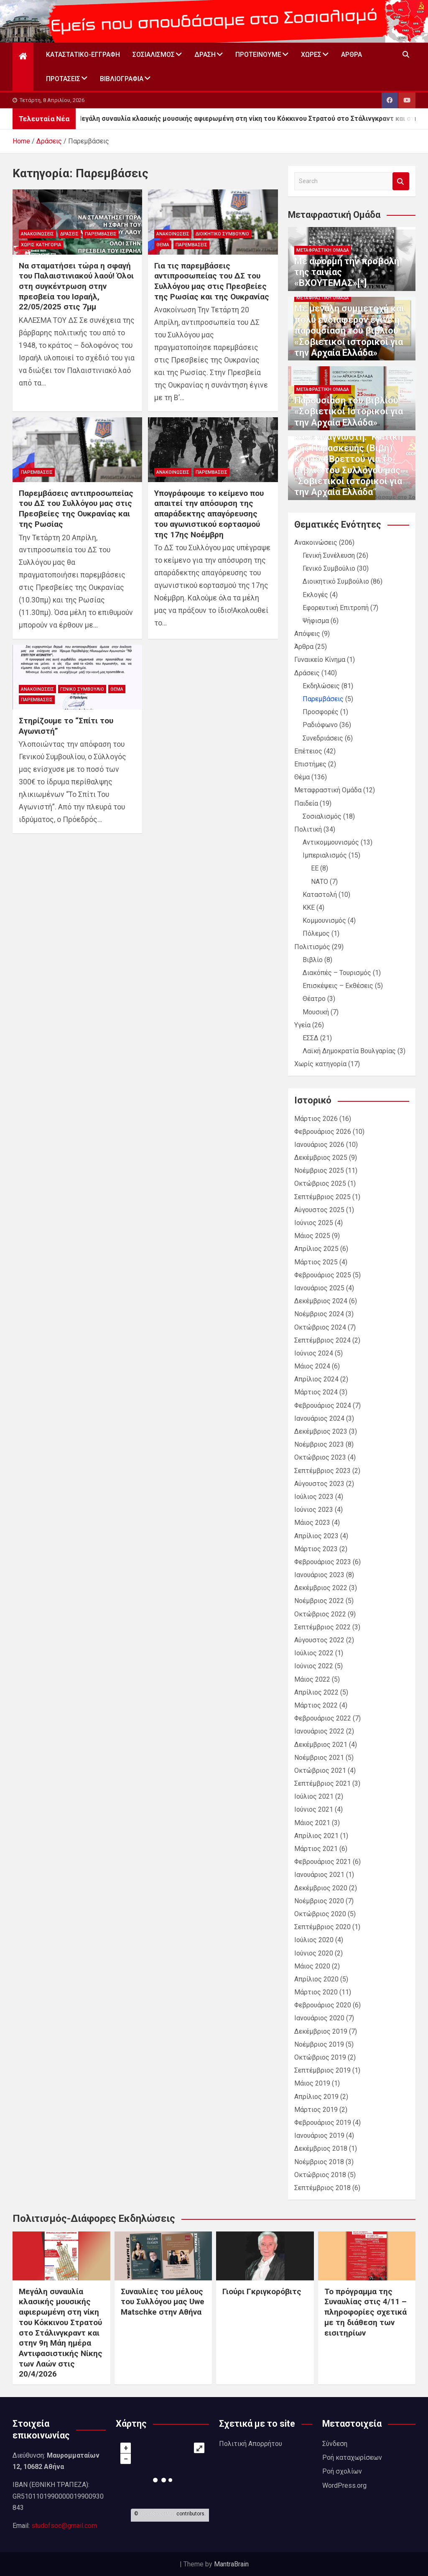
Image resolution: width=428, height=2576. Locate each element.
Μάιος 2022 (312, 1679)
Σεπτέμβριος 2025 (322, 1197)
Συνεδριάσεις (323, 738)
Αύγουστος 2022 (319, 1640)
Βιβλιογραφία (121, 79)
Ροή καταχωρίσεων (352, 2457)
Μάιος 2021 (312, 1823)
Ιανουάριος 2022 (319, 1731)
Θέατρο (314, 999)
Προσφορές (321, 712)
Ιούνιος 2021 (313, 1809)
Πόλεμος (316, 933)
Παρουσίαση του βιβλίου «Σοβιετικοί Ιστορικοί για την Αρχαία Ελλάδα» (348, 411)
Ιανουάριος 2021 (319, 1875)
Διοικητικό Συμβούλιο (222, 234)
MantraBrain (231, 2564)
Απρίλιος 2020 (316, 1979)
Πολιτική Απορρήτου (250, 2444)
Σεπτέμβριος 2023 (322, 1471)
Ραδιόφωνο (320, 725)
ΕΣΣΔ (310, 1038)
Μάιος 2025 (312, 1236)
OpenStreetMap (157, 2514)
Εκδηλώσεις (321, 686)
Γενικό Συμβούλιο (82, 689)
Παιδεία (306, 803)
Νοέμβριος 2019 (319, 2044)
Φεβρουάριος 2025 (322, 1275)
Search (400, 181)
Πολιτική (308, 829)
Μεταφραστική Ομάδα (322, 250)
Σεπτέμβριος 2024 (322, 1340)
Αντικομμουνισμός (331, 842)
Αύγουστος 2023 (319, 1484)
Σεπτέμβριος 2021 (322, 1783)
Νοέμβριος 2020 (319, 1901)
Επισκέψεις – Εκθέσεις (338, 986)
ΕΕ (314, 868)
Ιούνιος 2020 (313, 1953)
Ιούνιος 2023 (313, 1510)
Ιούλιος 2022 (314, 1653)
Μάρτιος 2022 (316, 1705)
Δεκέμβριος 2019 (320, 2031)
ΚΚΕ (309, 907)
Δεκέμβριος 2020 (320, 1888)
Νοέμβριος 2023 (319, 1444)
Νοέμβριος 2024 (319, 1314)
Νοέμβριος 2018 (319, 2162)
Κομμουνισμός (324, 920)
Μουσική (316, 1012)
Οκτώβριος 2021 (320, 1770)
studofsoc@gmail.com (64, 2526)
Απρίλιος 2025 (316, 1249)
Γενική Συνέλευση (329, 555)
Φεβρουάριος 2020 (322, 2005)
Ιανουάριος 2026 (319, 1145)
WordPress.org (344, 2485)
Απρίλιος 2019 (316, 2097)
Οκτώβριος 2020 (320, 1914)
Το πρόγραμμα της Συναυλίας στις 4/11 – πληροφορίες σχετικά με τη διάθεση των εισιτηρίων (365, 2312)
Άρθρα (351, 55)
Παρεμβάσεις (101, 234)
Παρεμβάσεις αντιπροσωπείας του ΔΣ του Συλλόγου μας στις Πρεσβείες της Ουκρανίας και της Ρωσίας (76, 508)
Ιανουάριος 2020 (319, 2018)
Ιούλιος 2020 (314, 1940)
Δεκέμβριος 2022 (320, 1588)
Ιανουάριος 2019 (319, 2135)
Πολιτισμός (312, 947)
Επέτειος (308, 751)
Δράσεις (69, 234)
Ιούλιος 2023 (314, 1497)
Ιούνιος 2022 (313, 1666)
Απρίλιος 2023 (316, 1536)
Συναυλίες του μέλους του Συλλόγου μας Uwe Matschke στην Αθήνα (162, 2302)
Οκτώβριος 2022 (320, 1614)
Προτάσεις (63, 79)
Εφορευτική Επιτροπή (336, 608)
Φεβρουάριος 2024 (322, 1405)
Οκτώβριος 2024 (320, 1327)
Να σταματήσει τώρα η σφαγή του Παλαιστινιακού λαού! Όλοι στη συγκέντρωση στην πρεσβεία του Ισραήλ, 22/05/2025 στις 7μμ (76, 286)
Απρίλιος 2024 (316, 1379)
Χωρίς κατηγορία (41, 245)
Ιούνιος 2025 (313, 1223)
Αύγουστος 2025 (319, 1210)
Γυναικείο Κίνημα (319, 660)
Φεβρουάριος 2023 (322, 1562)
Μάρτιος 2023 (316, 1549)
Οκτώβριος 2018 (320, 2175)
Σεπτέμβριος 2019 (322, 2070)
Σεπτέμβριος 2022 (322, 1627)
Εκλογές (315, 595)
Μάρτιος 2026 (316, 1119)
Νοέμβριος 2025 (319, 1170)
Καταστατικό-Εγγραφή (83, 55)
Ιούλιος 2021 (314, 1796)
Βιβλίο (313, 960)
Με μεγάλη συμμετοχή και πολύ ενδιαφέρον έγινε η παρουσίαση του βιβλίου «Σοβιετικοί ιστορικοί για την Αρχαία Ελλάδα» (349, 330)
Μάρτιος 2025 (316, 1262)
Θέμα (162, 245)
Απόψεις (307, 634)
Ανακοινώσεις (37, 234)
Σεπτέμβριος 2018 (322, 2188)
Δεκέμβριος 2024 (320, 1301)
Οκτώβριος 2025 (320, 1183)
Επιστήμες (310, 764)
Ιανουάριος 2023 (319, 1575)
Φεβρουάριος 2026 (322, 1132)
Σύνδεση (334, 2444)
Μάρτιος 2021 (316, 1849)
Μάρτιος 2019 (316, 2110)
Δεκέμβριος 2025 (320, 1158)
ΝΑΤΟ (319, 882)
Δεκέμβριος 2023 (320, 1431)
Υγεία (302, 1025)
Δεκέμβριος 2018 (320, 2148)
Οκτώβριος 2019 (320, 2057)
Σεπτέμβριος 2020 (322, 1927)
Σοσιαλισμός (153, 55)
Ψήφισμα (316, 621)
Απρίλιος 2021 (316, 1836)
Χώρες (311, 55)
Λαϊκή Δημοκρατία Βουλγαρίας (349, 1051)
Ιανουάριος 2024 (319, 1418)
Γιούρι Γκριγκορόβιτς (261, 2291)
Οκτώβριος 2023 (320, 1457)
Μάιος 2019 (312, 2083)
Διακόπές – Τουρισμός (337, 973)
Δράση (205, 55)
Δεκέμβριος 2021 (320, 1745)
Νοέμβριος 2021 (319, 1758)
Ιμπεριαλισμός (325, 855)
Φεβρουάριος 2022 (322, 1718)
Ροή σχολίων (342, 2471)
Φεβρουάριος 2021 (322, 1862)
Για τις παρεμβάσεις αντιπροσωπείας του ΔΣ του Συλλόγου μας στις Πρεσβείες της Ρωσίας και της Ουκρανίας (211, 281)
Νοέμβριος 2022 (319, 1601)
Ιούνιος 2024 (313, 1353)
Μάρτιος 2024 (316, 1392)
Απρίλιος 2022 (316, 1692)
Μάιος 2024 (312, 1366)
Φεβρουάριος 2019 (322, 2123)
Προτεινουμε (258, 55)
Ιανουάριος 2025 (319, 1288)
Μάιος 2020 (312, 1966)
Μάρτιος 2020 (316, 1992)
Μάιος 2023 (312, 1523)
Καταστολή (320, 895)
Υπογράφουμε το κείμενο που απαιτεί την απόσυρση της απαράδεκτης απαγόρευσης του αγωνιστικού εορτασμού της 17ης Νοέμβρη (209, 513)
